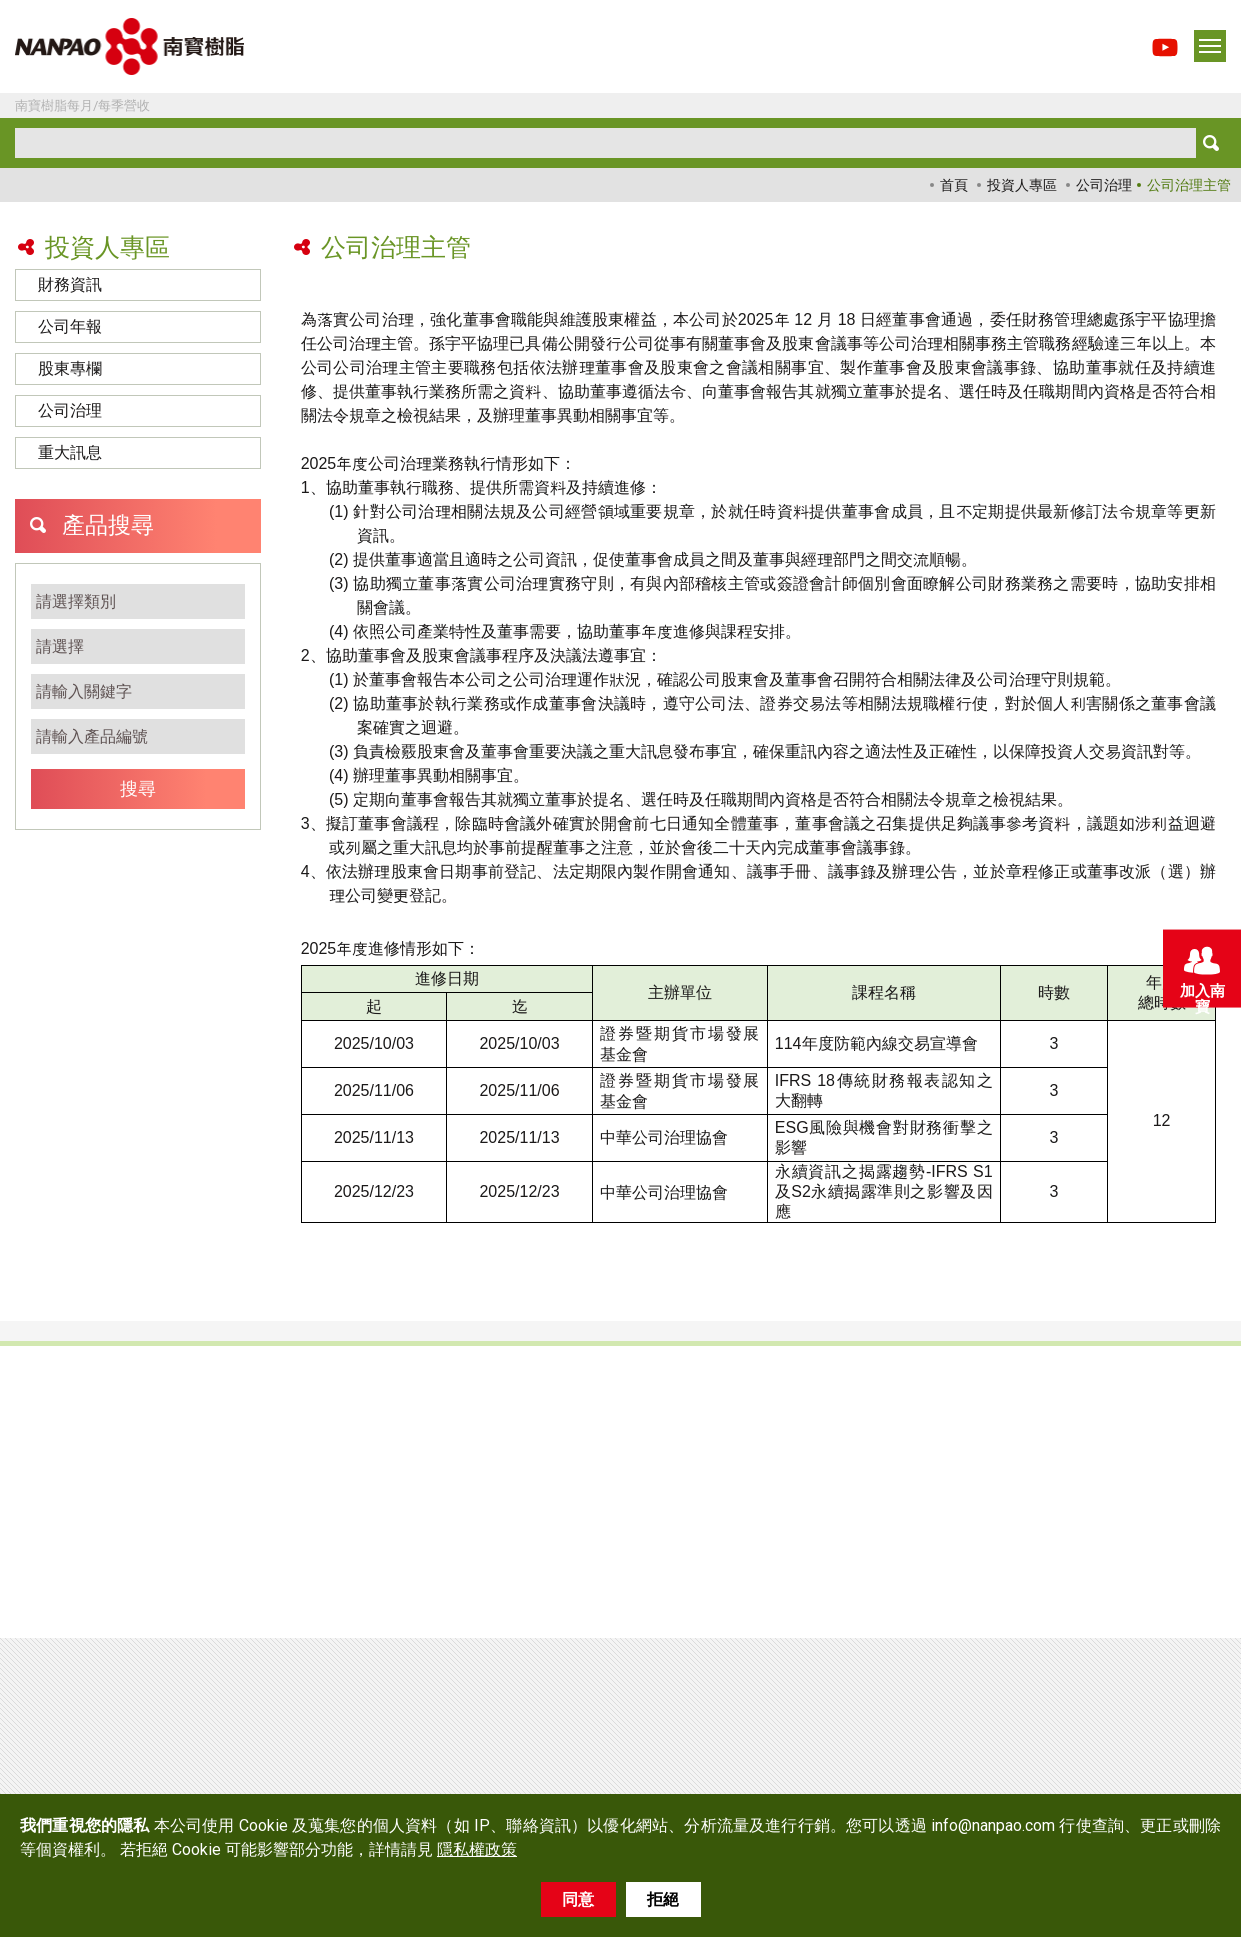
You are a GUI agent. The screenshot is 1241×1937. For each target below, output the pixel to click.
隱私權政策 (477, 1849)
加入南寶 (1201, 973)
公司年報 (70, 326)
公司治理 (1104, 185)
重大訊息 (70, 452)
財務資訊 (70, 284)
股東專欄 (70, 368)
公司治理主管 (1189, 185)
